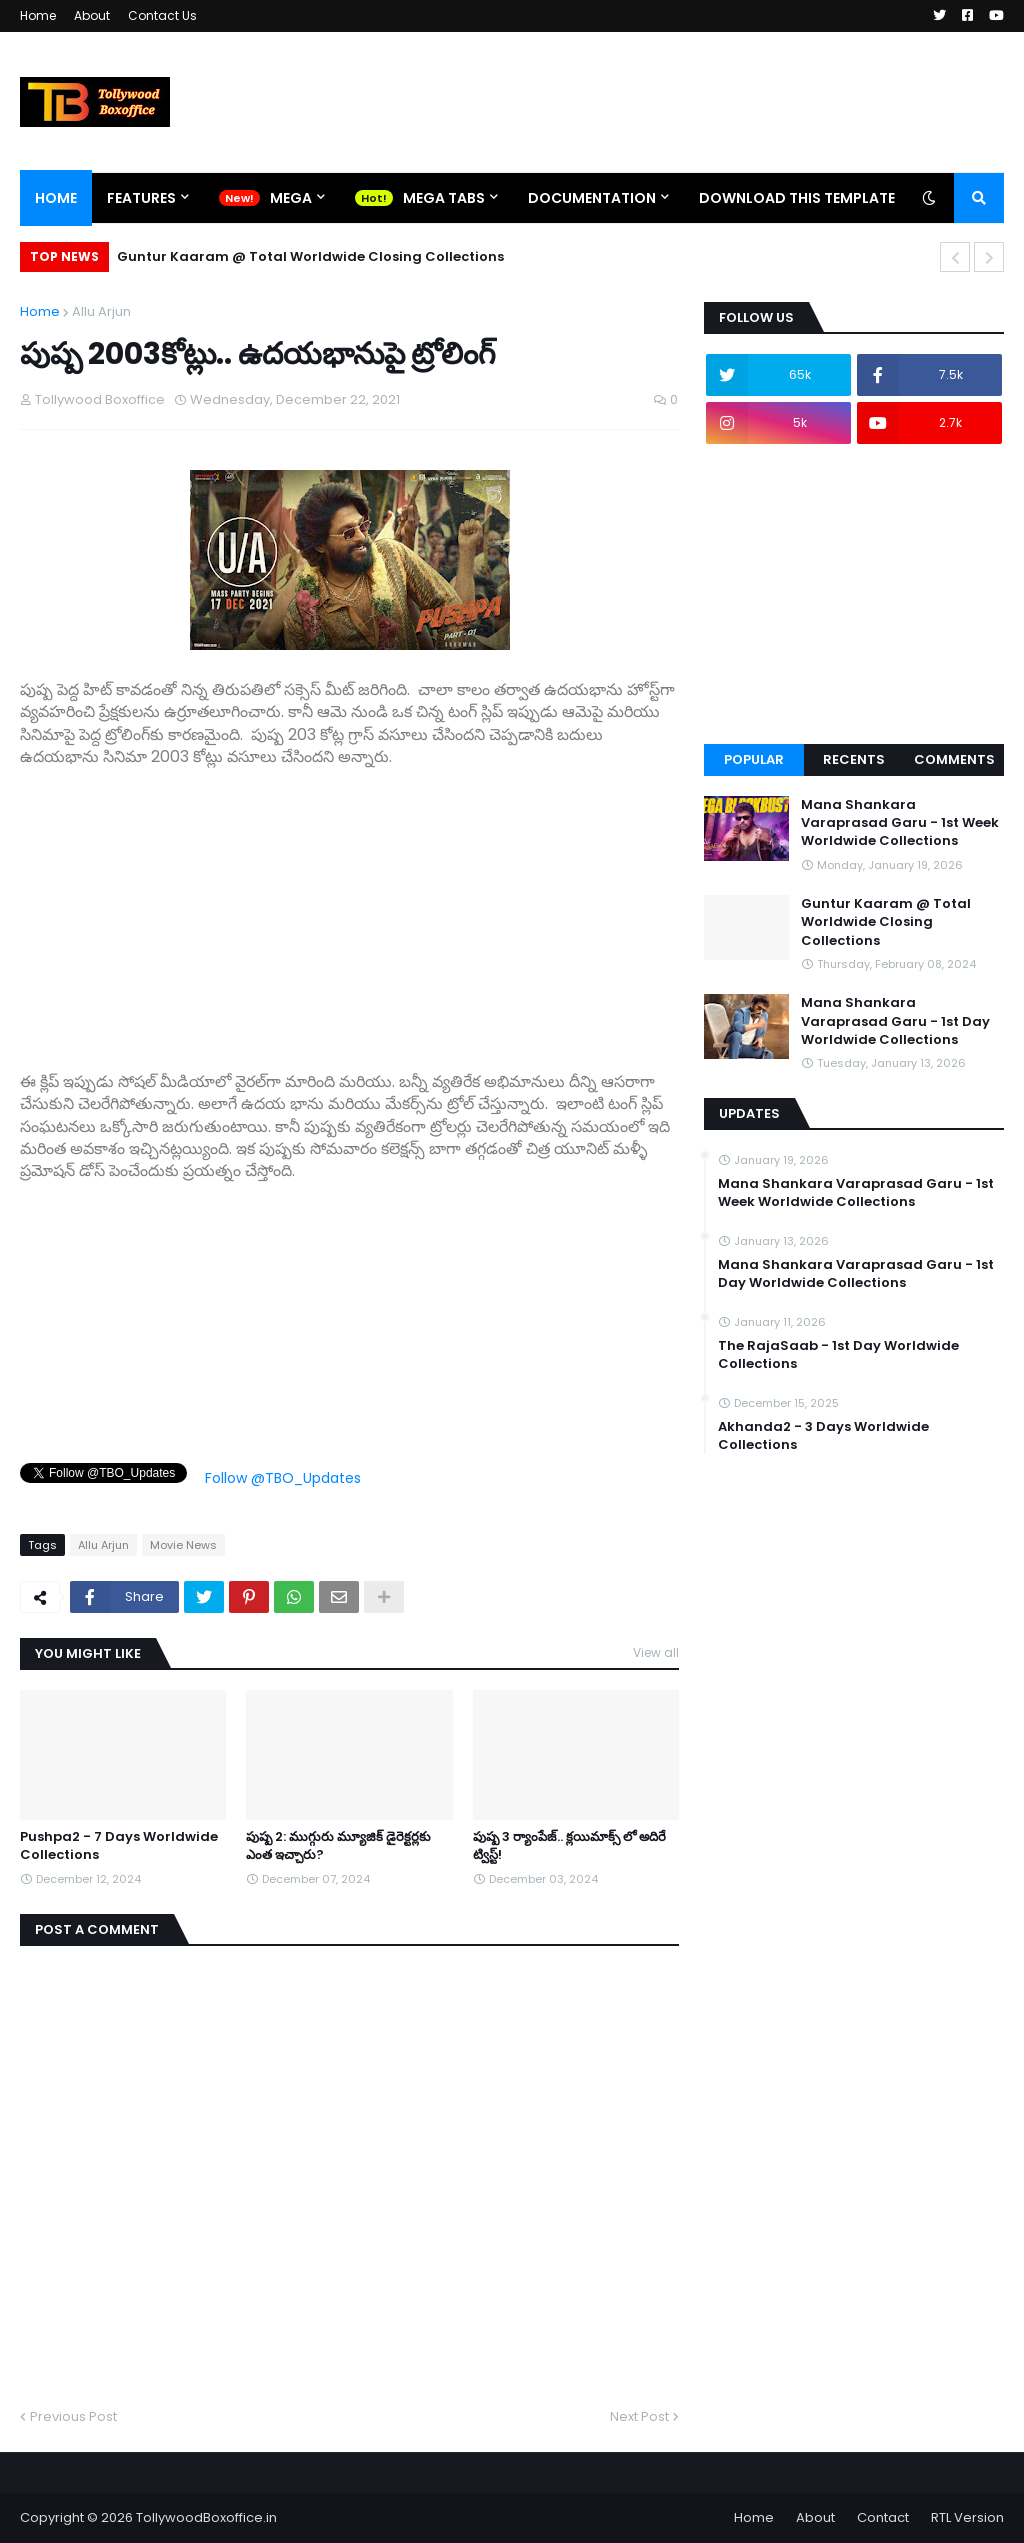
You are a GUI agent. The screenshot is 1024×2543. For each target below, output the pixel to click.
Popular (754, 759)
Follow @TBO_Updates (283, 1478)
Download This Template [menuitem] (797, 198)
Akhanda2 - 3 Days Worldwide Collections (823, 1436)
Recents (854, 759)
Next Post (639, 2416)
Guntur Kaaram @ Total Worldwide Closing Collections (310, 256)
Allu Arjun (101, 311)
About (92, 15)
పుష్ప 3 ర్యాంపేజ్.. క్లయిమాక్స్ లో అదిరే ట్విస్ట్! (569, 1846)
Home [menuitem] (56, 198)
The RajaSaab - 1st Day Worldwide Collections (838, 1355)
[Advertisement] (349, 909)
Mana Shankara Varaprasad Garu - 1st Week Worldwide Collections (900, 823)
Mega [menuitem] (291, 198)
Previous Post (73, 2416)
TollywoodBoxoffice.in (206, 2517)
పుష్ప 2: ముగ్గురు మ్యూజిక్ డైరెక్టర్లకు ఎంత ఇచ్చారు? (338, 1846)
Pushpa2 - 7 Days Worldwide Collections (119, 1846)
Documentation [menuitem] (592, 198)
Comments (954, 759)
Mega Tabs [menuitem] (444, 198)
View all (656, 1652)
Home (38, 15)
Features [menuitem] (141, 198)
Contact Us (162, 15)
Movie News (183, 1545)
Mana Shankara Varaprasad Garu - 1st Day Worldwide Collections (895, 1021)
